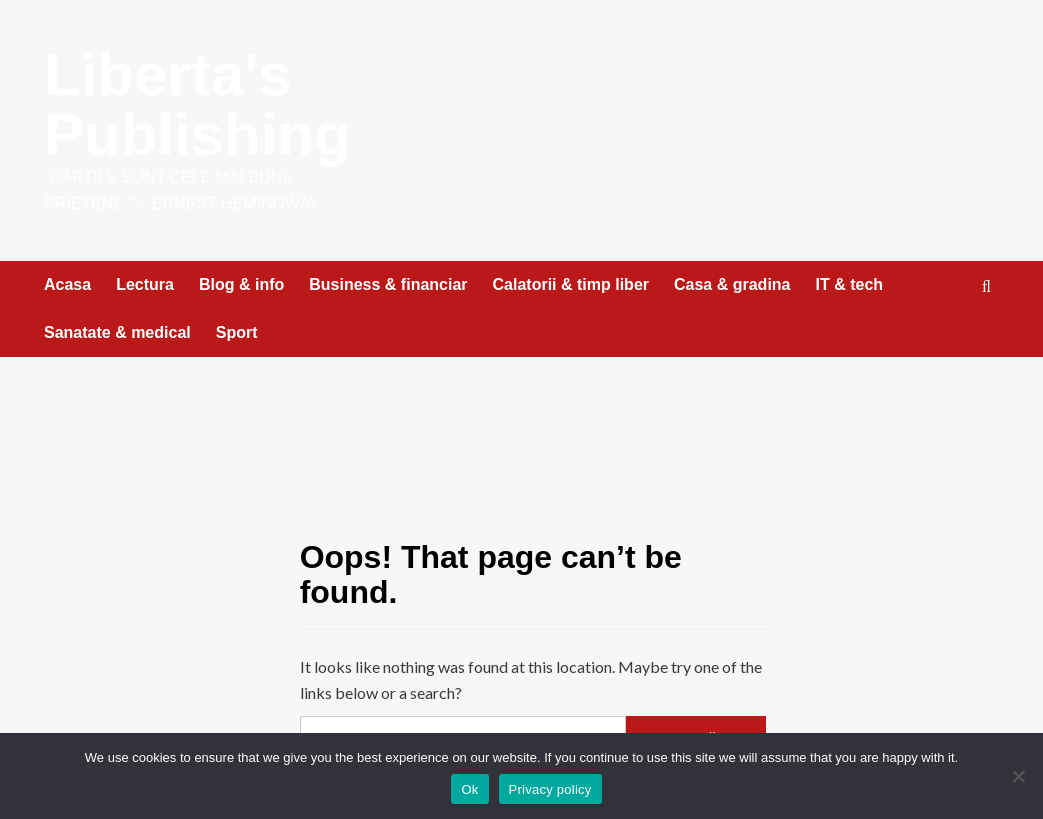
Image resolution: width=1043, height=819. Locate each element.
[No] (1018, 776)
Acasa (67, 284)
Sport (237, 332)
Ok (469, 789)
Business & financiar (388, 284)
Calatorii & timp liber (571, 284)
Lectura (145, 284)
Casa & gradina (732, 284)
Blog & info (241, 284)
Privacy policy (550, 789)
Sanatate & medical (117, 332)
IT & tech (850, 284)
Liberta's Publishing (197, 104)
